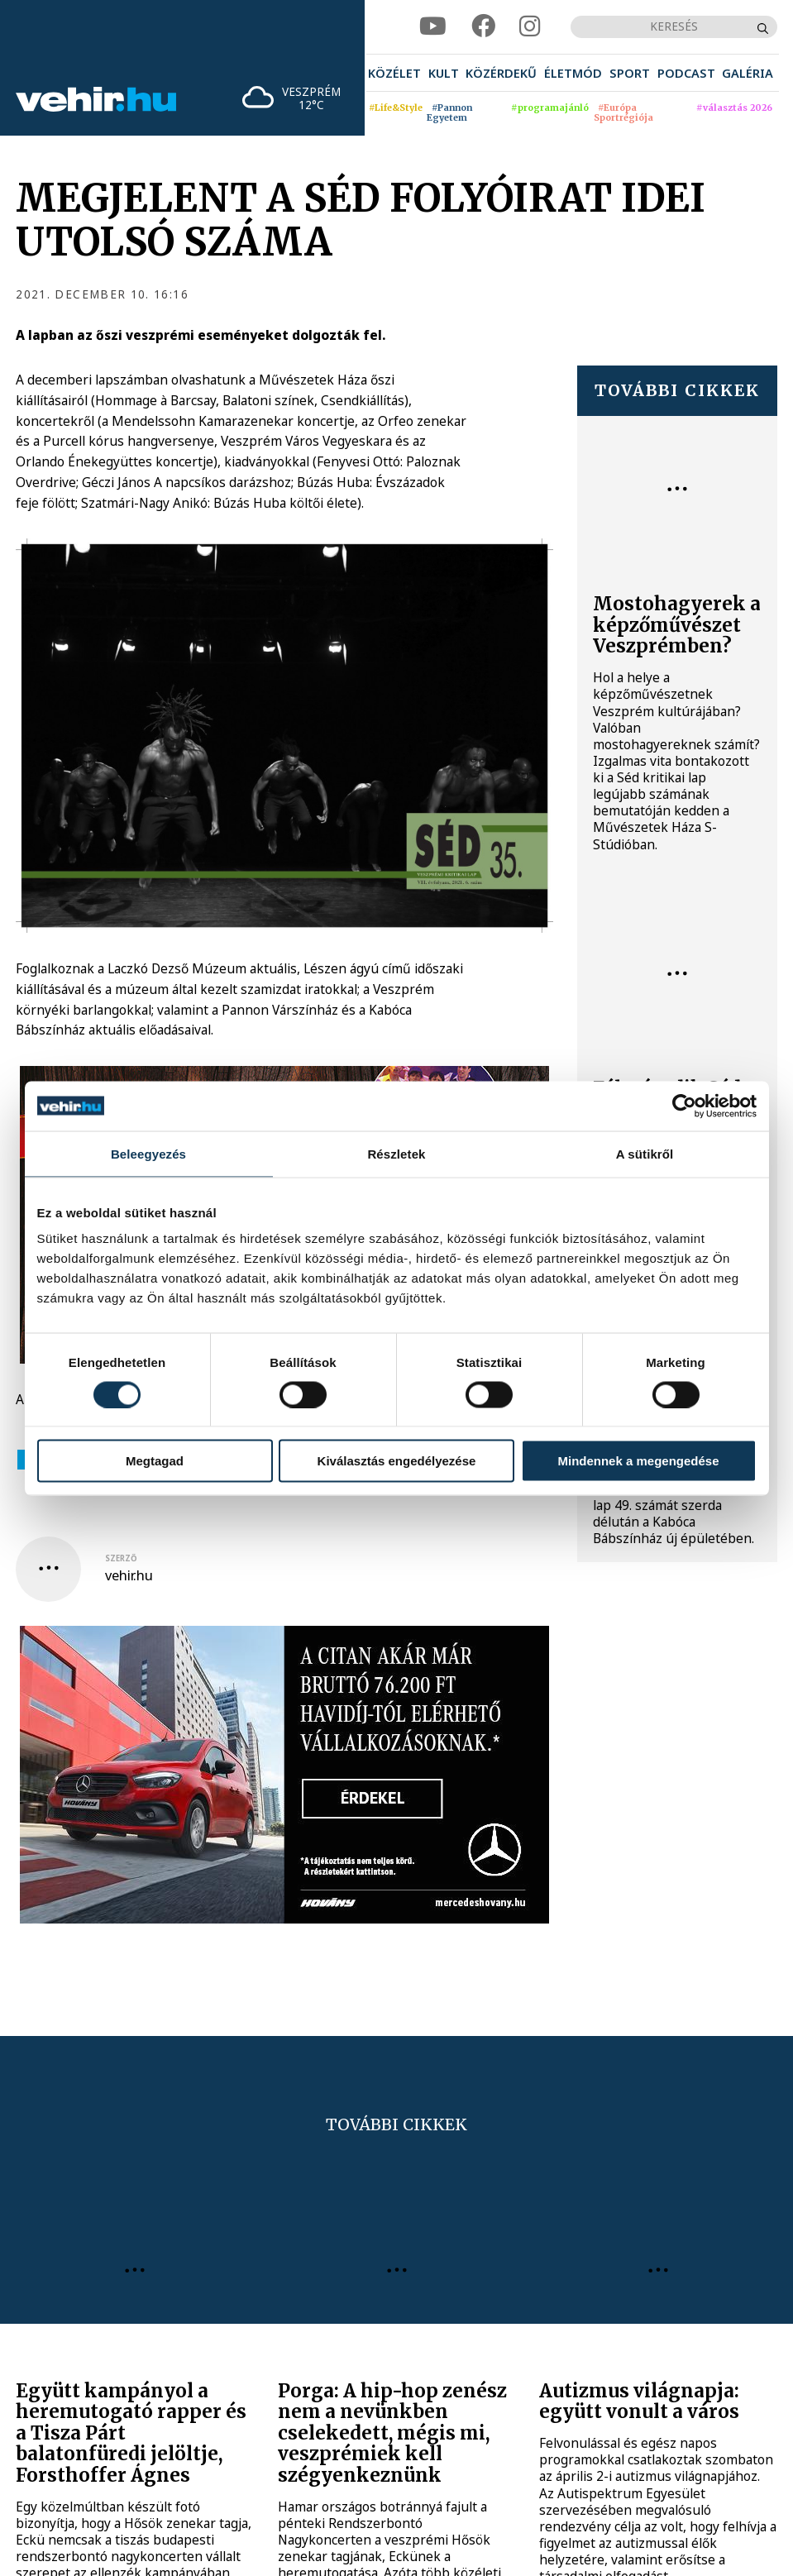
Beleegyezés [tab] (148, 1153)
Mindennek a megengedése (638, 1461)
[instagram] (529, 26)
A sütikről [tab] (645, 1153)
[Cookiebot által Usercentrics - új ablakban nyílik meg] (684, 1105)
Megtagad (155, 1461)
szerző (121, 1558)
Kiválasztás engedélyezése (397, 1461)
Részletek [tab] (396, 1153)
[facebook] (483, 26)
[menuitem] (394, 73)
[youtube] (433, 26)
